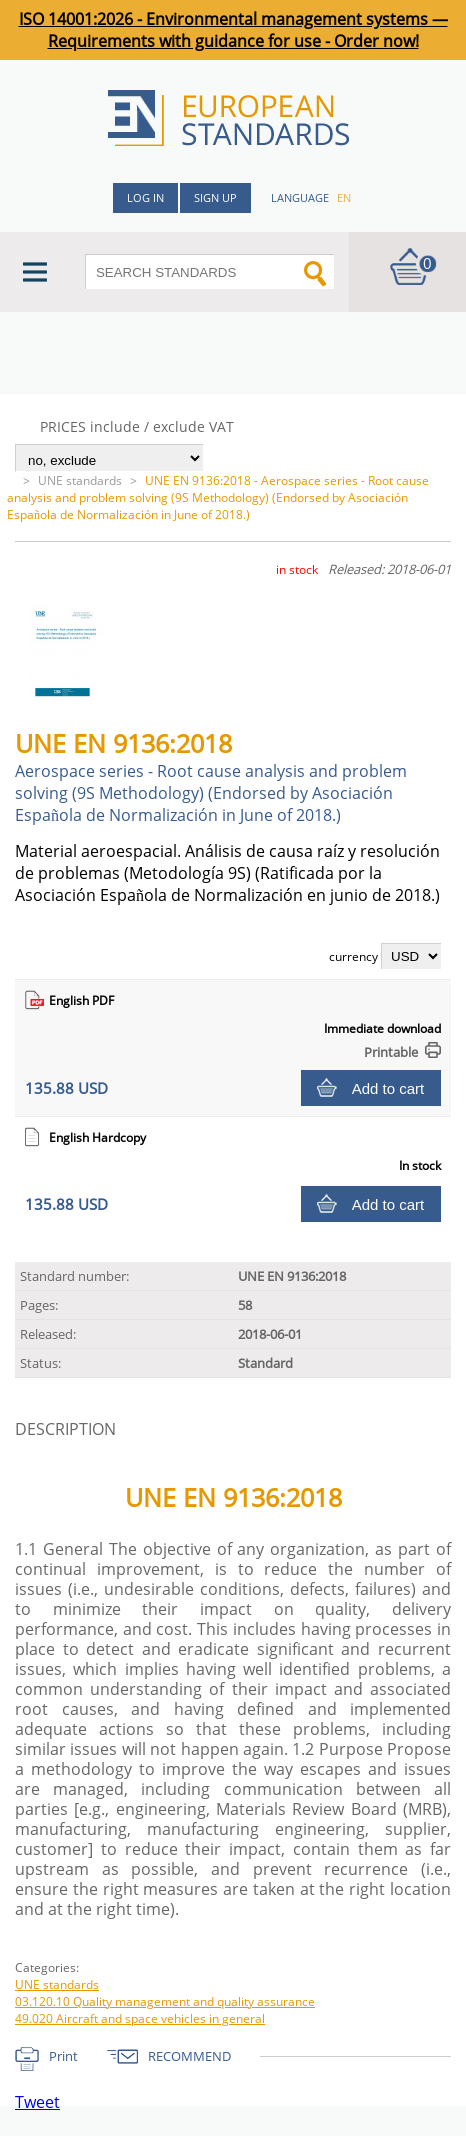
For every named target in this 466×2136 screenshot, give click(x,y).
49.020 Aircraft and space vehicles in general (140, 2018)
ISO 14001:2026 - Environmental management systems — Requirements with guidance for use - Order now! (233, 30)
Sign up (215, 197)
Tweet (37, 2102)
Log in (145, 197)
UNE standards (80, 480)
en (344, 197)
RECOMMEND (189, 2056)
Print (63, 2056)
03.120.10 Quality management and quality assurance (165, 2001)
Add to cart (388, 1088)
